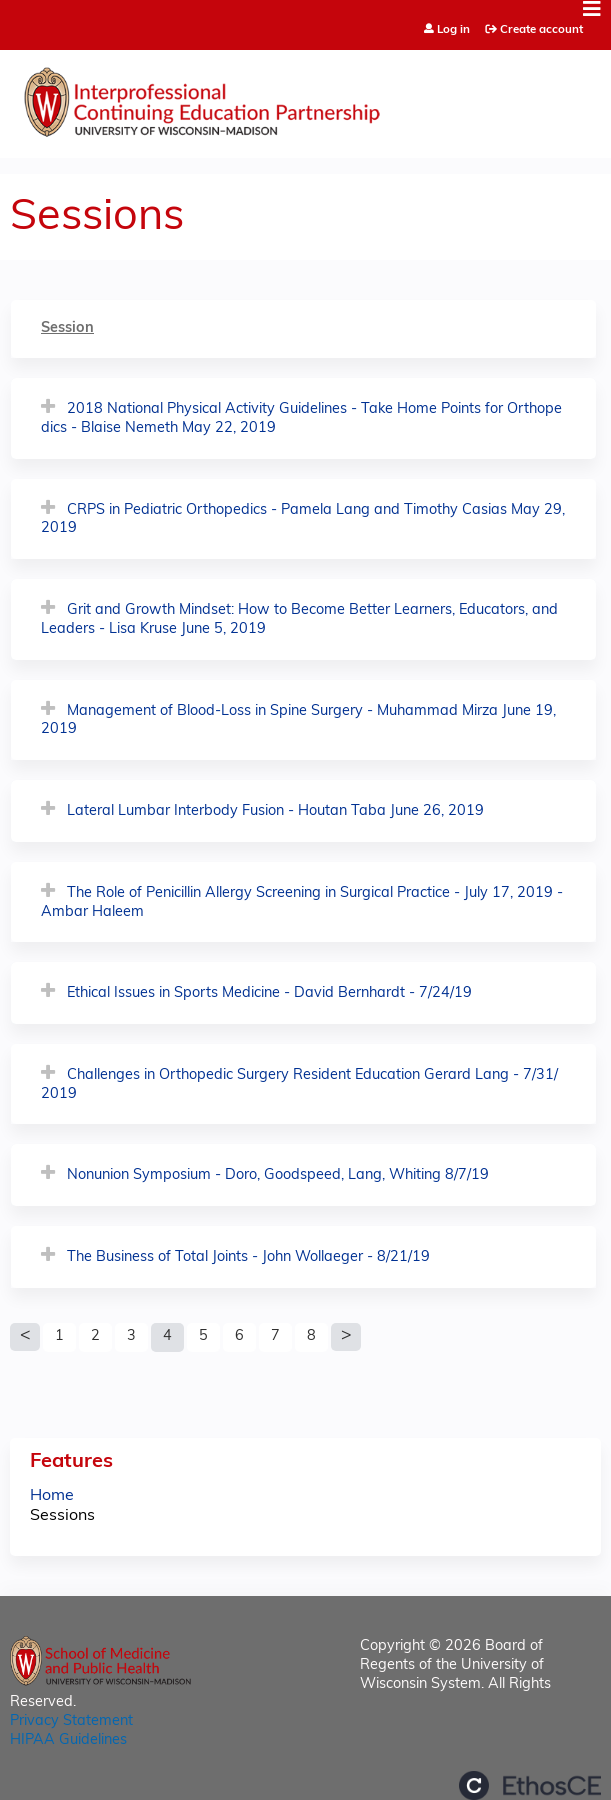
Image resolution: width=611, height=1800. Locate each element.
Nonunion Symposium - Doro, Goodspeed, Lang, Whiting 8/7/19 (278, 1175)
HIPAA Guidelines (68, 1740)
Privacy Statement (71, 1721)
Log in (453, 30)
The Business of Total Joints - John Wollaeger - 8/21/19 (248, 1257)
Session (67, 328)
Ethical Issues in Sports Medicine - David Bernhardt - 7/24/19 (269, 993)
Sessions (62, 1516)
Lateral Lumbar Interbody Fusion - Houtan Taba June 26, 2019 (275, 811)
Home (52, 1496)
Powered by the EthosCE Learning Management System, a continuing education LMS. (530, 1785)
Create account (541, 30)
